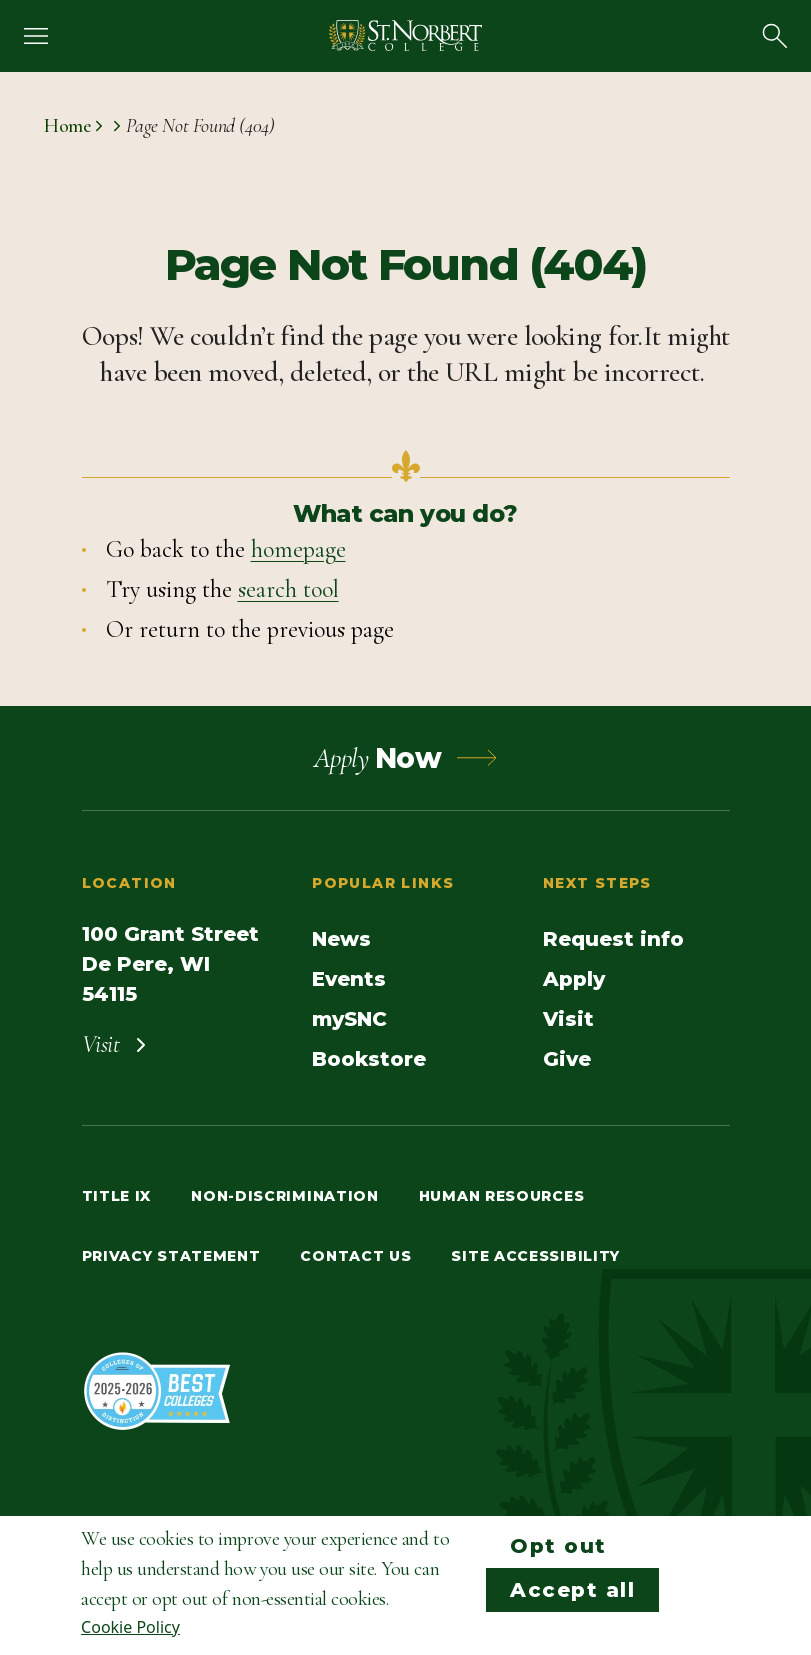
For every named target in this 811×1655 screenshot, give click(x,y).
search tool (288, 589)
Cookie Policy (130, 1627)
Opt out (558, 1546)
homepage (298, 549)
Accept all (572, 1590)
